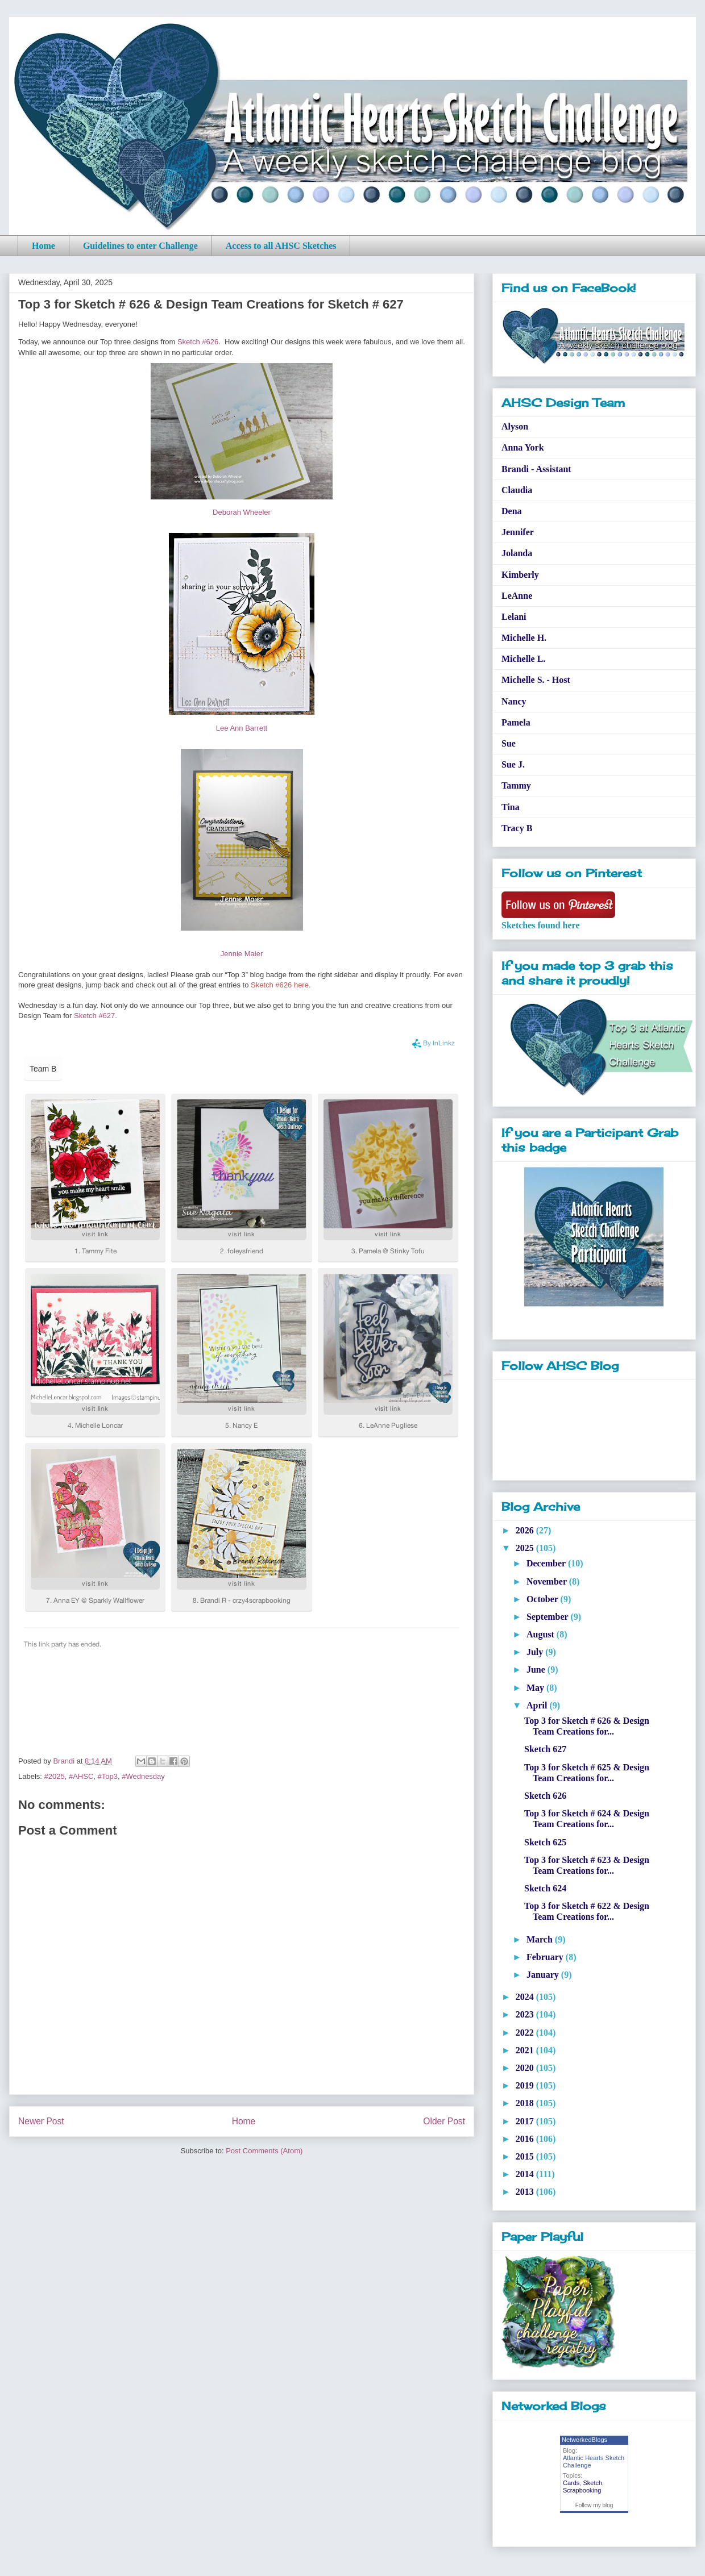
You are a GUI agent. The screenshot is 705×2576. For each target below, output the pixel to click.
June (537, 1669)
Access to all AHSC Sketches (281, 246)
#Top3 (108, 1776)
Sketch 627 (545, 1749)
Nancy (513, 701)
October (543, 1599)
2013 (526, 2191)
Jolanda (516, 553)
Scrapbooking (582, 2490)
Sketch (592, 2482)
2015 (526, 2156)
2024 (526, 1997)
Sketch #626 (197, 341)
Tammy (516, 785)
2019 (526, 2085)
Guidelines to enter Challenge (140, 246)
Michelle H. (523, 638)
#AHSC (81, 1776)
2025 (526, 1548)
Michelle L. (523, 659)
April (537, 1705)
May (536, 1688)
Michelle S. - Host (535, 680)
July (535, 1652)
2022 (526, 2032)
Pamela (515, 722)
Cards (571, 2482)
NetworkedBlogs (584, 2439)
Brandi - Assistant (536, 469)
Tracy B (516, 828)
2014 (526, 2174)
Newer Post (41, 2121)
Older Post (444, 2121)
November (547, 1581)
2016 (526, 2139)
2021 (526, 2050)
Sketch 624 (545, 1888)
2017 (526, 2121)
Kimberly (520, 575)
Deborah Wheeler (242, 512)
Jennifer (517, 532)
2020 (526, 2068)
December (547, 1563)
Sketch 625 (545, 1842)
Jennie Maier (242, 953)
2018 (526, 2103)
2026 (526, 1530)
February (546, 1957)
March (540, 1939)
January (543, 1974)
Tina (510, 807)
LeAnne (516, 596)
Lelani (513, 617)
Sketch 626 (545, 1795)
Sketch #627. (95, 1015)
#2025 (54, 1776)
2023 (526, 2014)
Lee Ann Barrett (241, 728)
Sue (508, 743)
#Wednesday (143, 1776)
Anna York (522, 447)
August (541, 1634)
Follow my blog (594, 2505)
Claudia (516, 490)
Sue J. (513, 764)
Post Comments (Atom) (264, 2150)
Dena (511, 511)
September (548, 1617)
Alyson (514, 426)
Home (43, 246)
